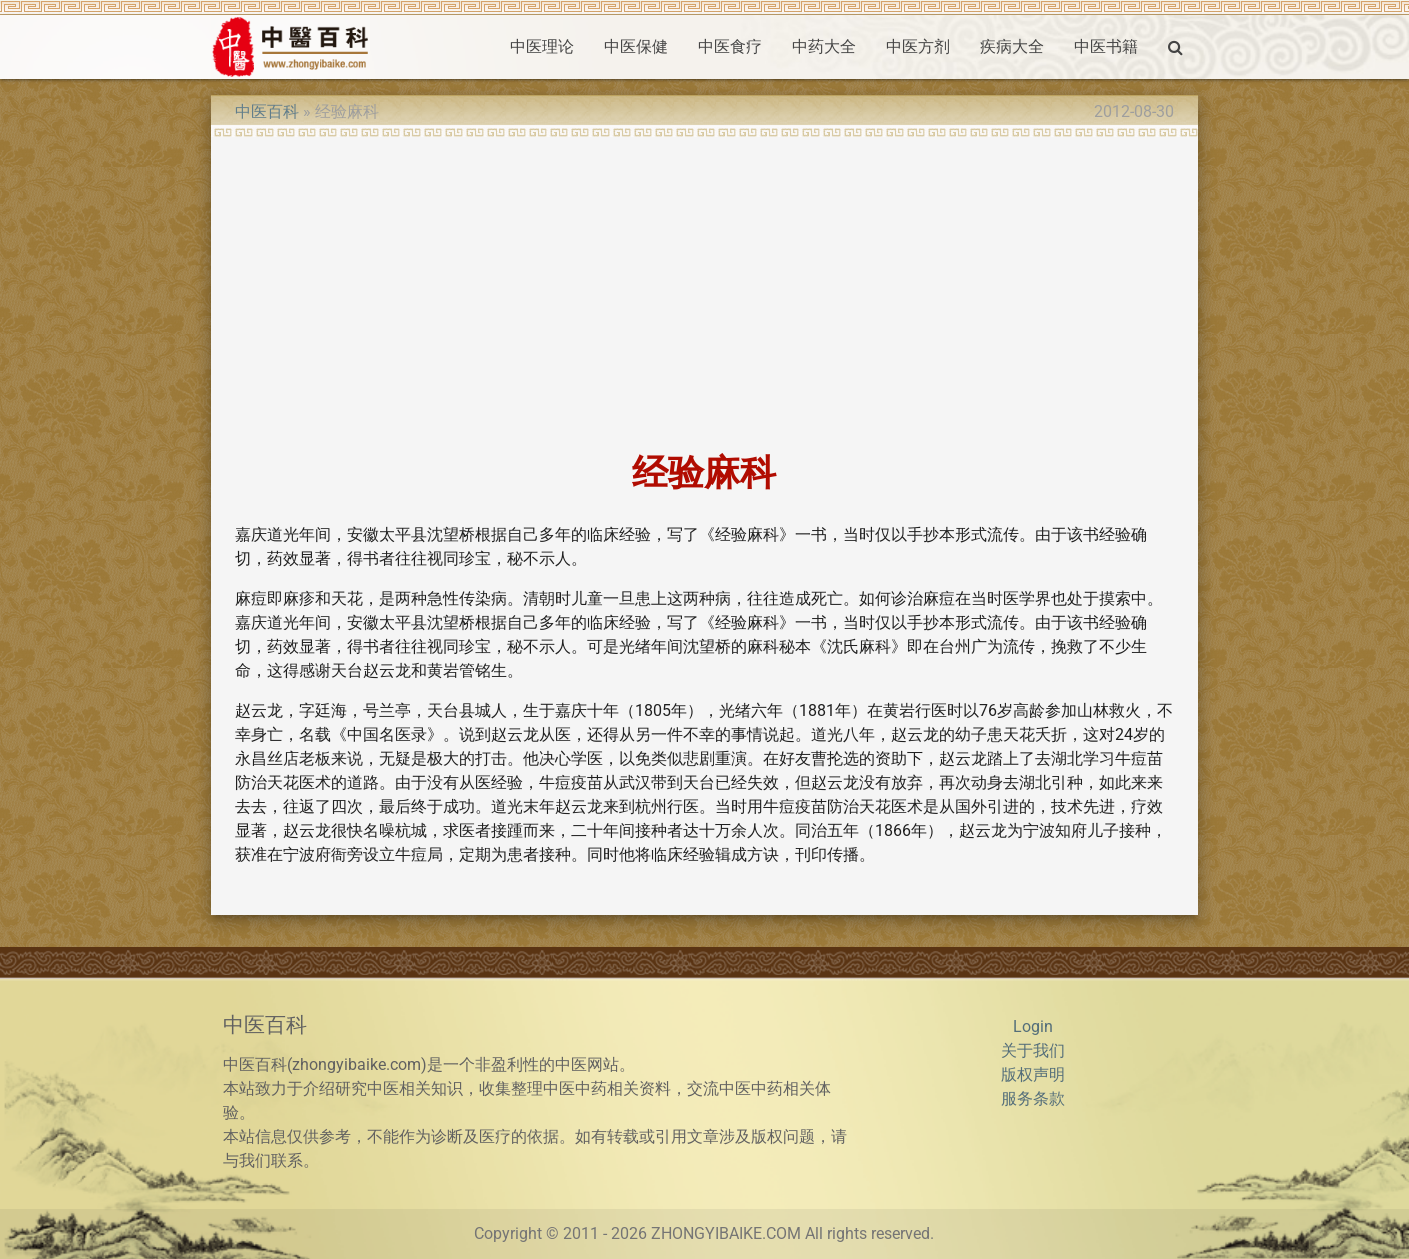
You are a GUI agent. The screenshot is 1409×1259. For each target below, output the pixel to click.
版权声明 (1033, 1074)
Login (1033, 1026)
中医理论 (542, 46)
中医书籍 (1106, 46)
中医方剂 (918, 46)
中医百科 (267, 111)
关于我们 (1033, 1050)
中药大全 (824, 46)
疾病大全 (1012, 46)
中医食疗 (730, 46)
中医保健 (636, 46)
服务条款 (1033, 1098)
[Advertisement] (704, 288)
